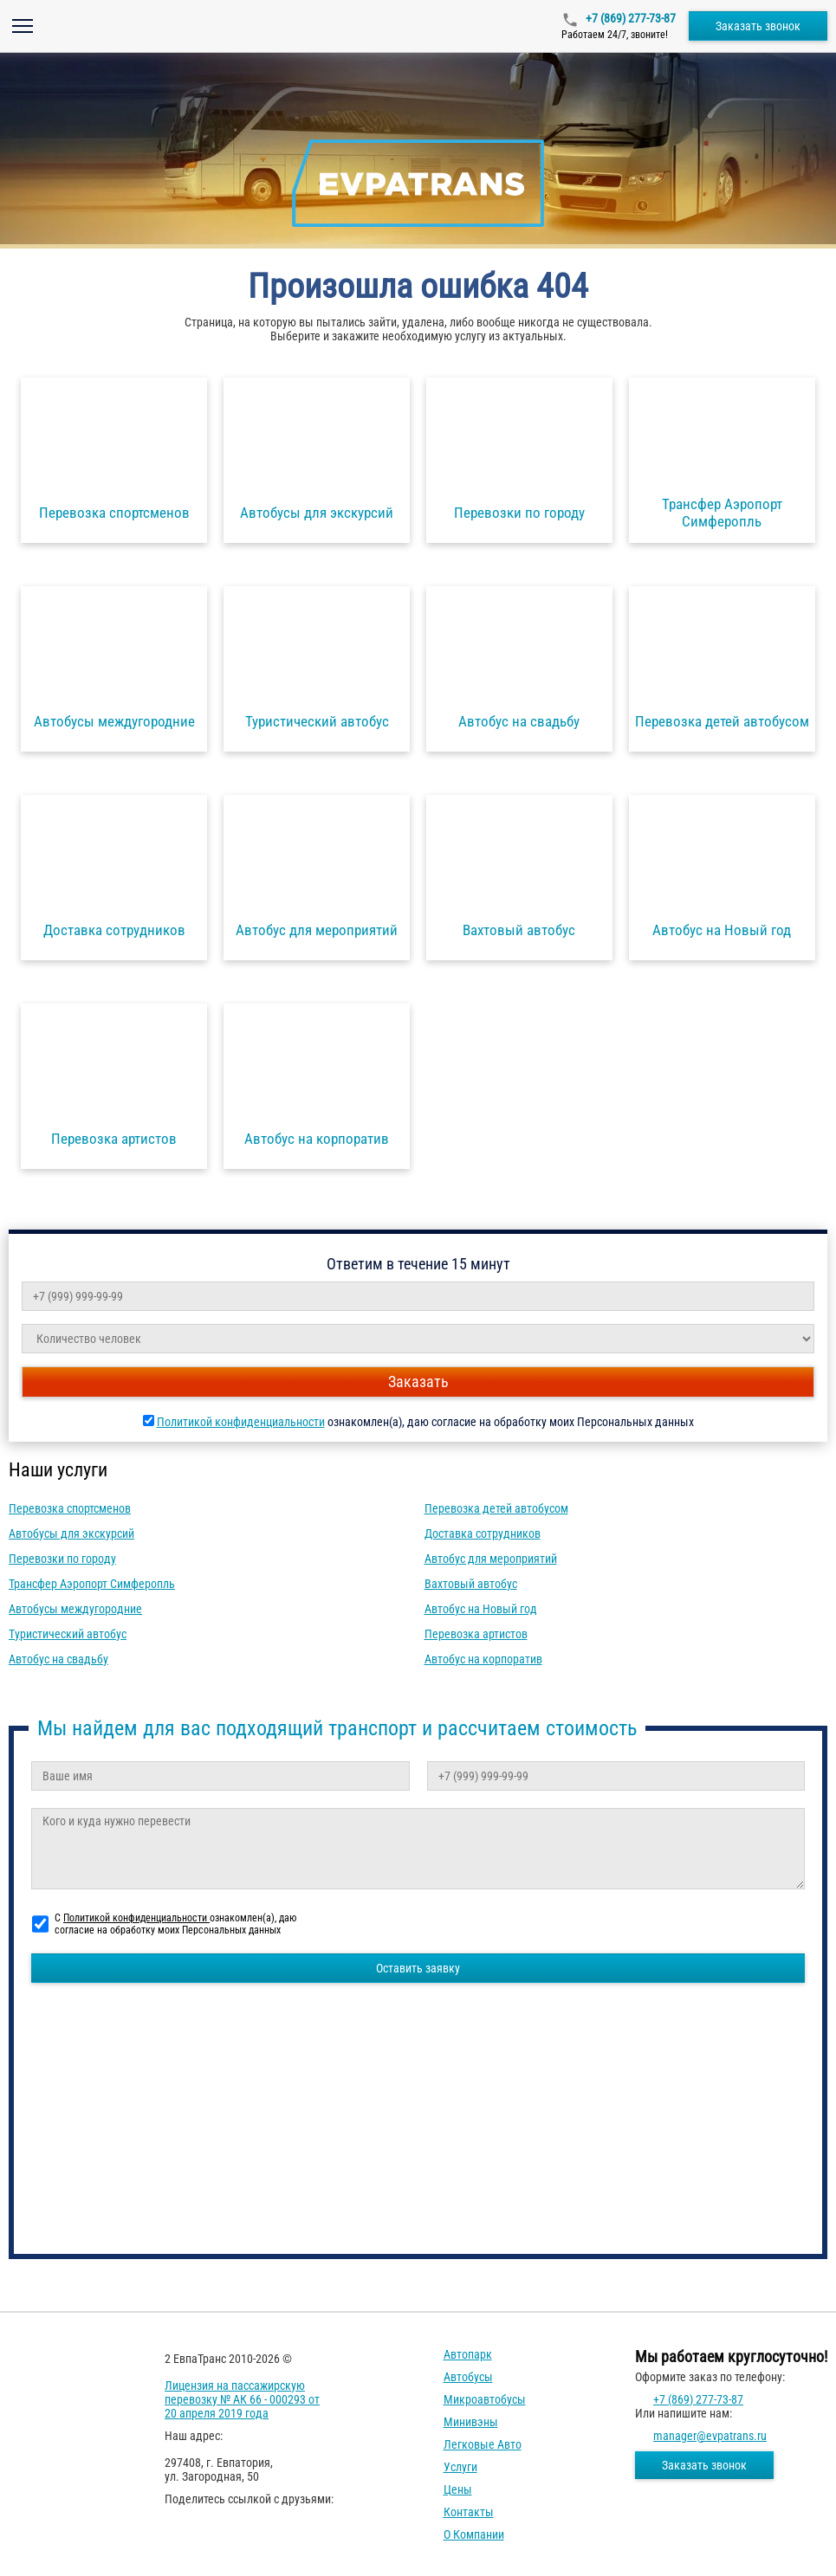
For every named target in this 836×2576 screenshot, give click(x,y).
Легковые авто (483, 2444)
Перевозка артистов (476, 1634)
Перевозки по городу (62, 1559)
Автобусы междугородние (75, 1609)
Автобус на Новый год (480, 1609)
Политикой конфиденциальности (241, 1422)
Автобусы (468, 2377)
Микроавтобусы (485, 2399)
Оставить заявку (418, 1968)
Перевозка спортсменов (70, 1508)
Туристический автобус (67, 1634)
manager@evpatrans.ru (710, 2436)
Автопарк (468, 2354)
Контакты (469, 2512)
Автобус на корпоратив (483, 1659)
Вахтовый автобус (470, 1584)
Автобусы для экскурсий (71, 1533)
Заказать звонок (758, 26)
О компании (474, 2534)
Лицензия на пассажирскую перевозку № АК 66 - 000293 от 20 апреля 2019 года (242, 2399)
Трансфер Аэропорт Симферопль (92, 1584)
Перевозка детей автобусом (496, 1508)
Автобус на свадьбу (58, 1659)
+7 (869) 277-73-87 (629, 18)
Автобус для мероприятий (490, 1559)
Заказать (418, 1381)
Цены (458, 2489)
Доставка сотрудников (482, 1533)
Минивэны (471, 2422)
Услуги (460, 2467)
